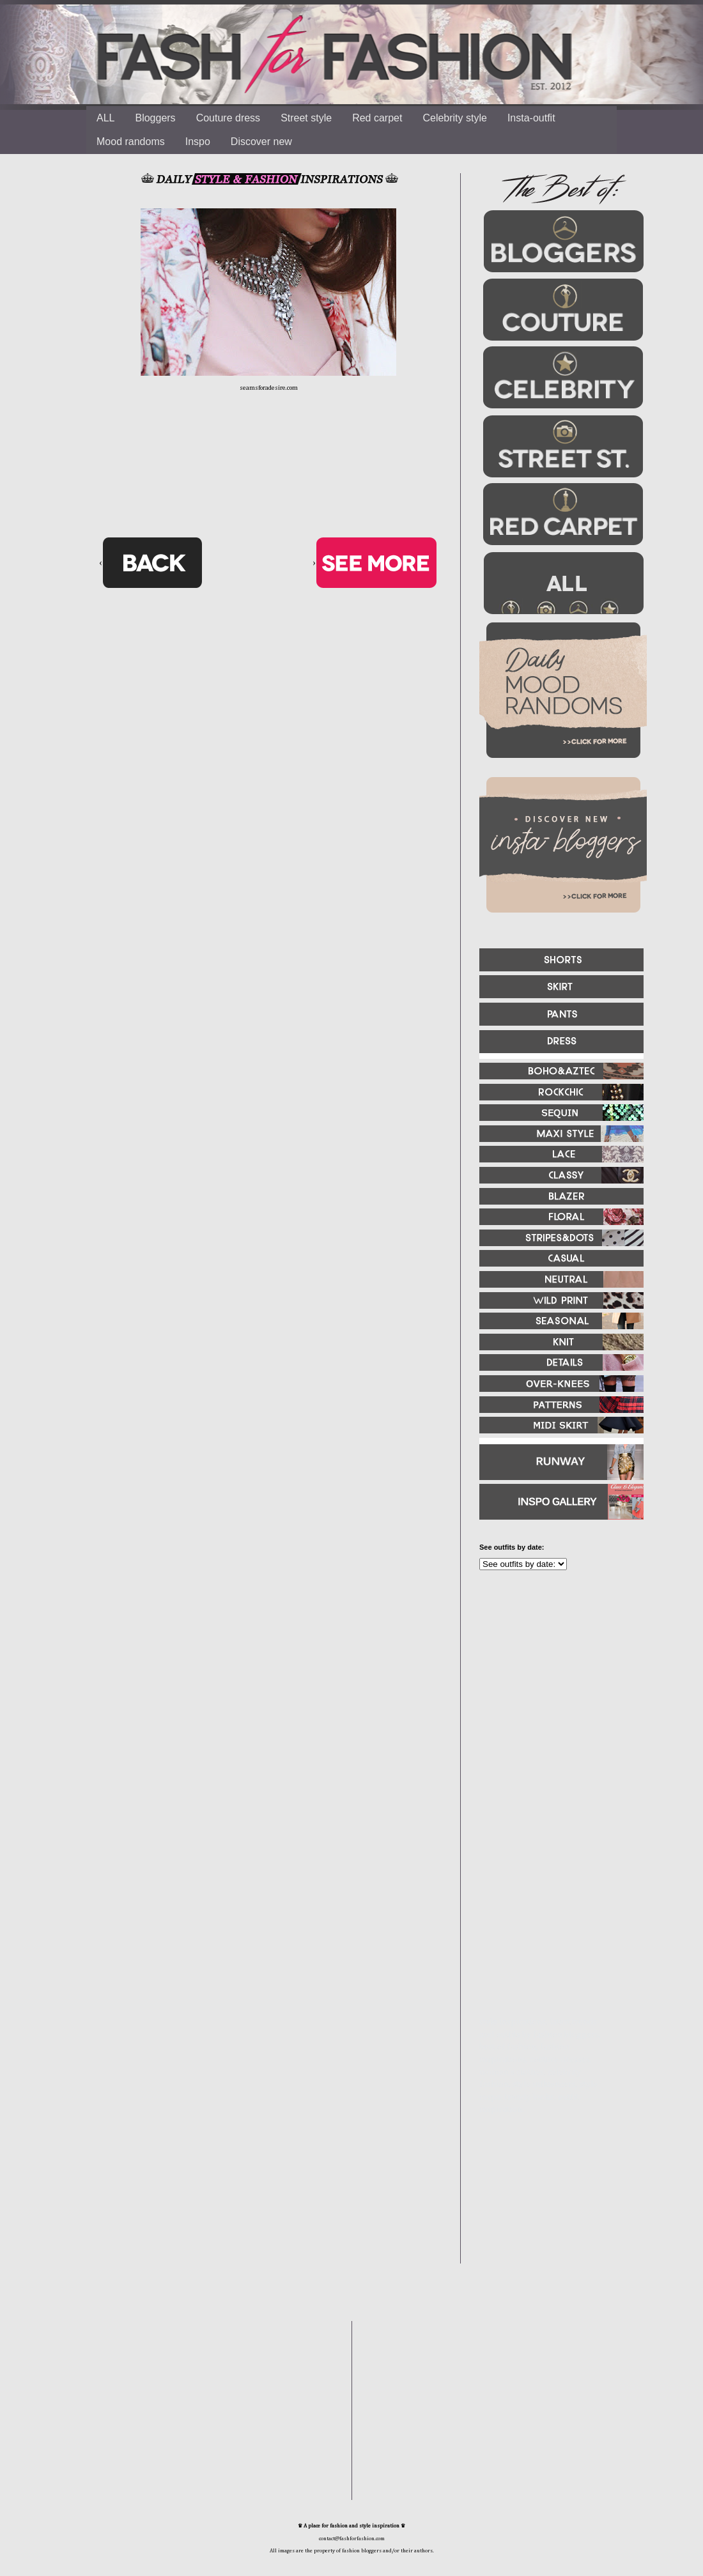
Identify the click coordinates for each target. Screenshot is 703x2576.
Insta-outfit (531, 117)
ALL (105, 117)
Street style (306, 117)
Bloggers (155, 117)
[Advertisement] (556, 1718)
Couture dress (228, 117)
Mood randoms (131, 141)
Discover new (261, 141)
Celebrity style (454, 117)
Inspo (197, 141)
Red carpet (377, 117)
